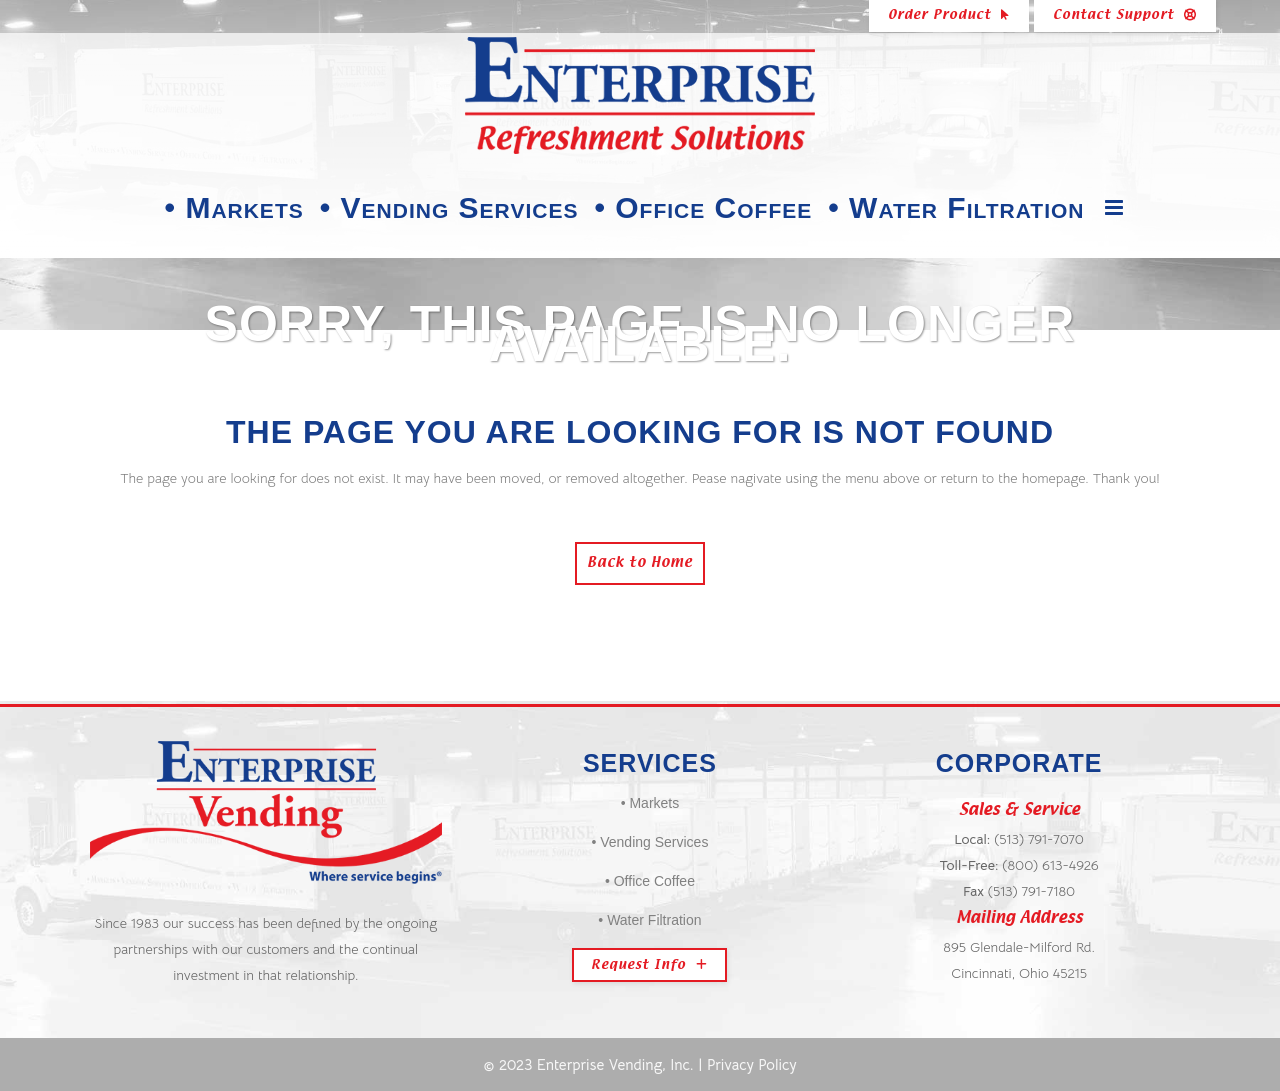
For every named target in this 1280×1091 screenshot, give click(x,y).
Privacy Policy (752, 1064)
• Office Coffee (650, 881)
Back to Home (640, 563)
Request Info (649, 965)
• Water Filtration (649, 920)
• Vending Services (649, 842)
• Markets (650, 803)
